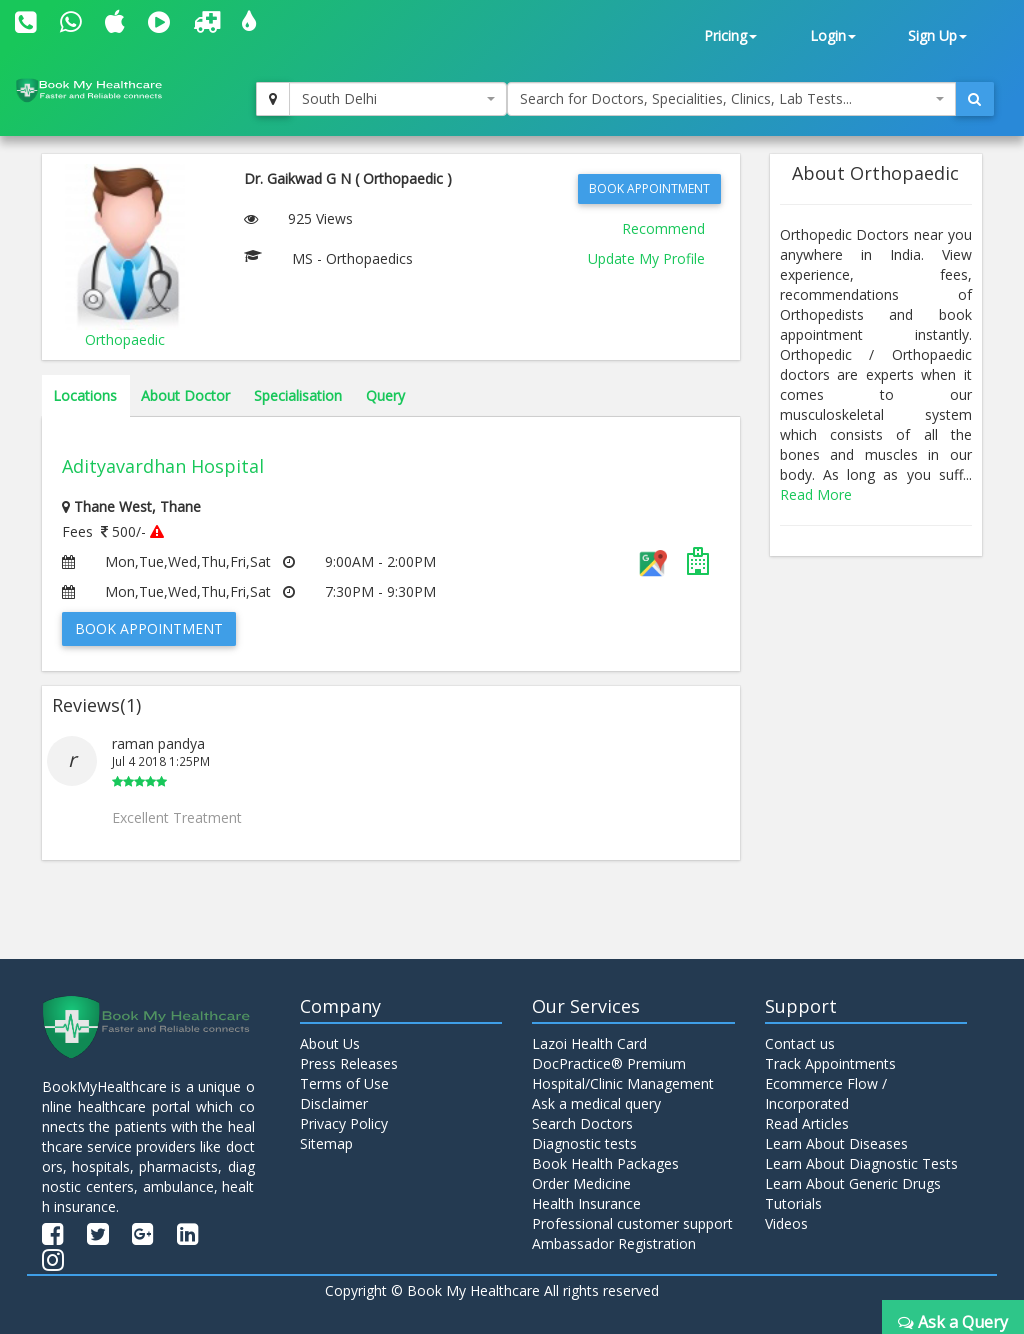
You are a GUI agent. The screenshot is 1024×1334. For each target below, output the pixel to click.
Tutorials (793, 1203)
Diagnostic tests (584, 1143)
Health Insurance (586, 1203)
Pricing (730, 35)
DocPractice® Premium (609, 1063)
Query (385, 395)
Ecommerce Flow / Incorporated (826, 1093)
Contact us (800, 1043)
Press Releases (349, 1063)
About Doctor (185, 395)
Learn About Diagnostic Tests (861, 1163)
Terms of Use (344, 1083)
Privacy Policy (344, 1123)
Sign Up (937, 35)
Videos (786, 1223)
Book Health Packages (605, 1163)
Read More (816, 494)
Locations (85, 395)
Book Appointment (649, 188)
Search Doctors (582, 1123)
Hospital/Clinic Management (623, 1083)
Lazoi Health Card (589, 1043)
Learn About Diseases (836, 1143)
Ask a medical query (596, 1103)
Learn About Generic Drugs (853, 1183)
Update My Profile (646, 258)
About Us (330, 1043)
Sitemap (326, 1143)
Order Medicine (581, 1183)
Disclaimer (334, 1103)
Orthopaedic (125, 339)
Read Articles (807, 1123)
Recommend (663, 228)
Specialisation (298, 395)
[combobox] (398, 99)
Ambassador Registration (614, 1243)
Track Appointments (830, 1063)
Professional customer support (632, 1223)
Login (833, 35)
